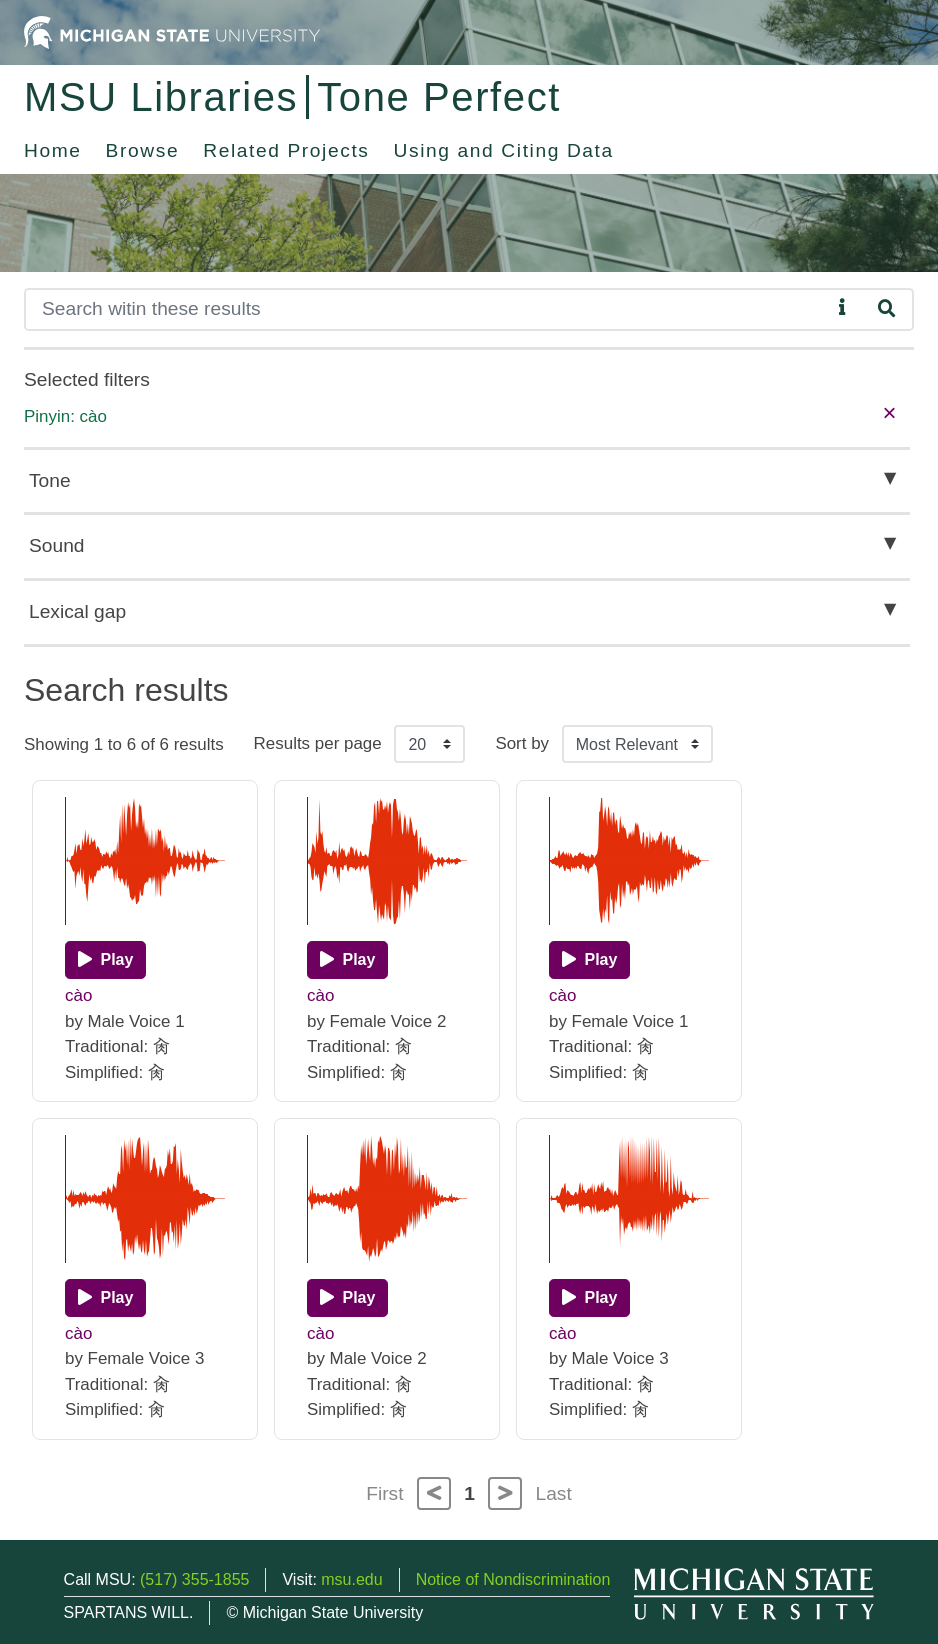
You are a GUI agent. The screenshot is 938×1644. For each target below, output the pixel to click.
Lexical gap (77, 611)
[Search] (427, 309)
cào (78, 995)
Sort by (522, 743)
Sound (56, 545)
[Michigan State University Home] (172, 31)
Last (554, 1493)
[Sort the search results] (637, 744)
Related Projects (286, 150)
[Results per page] (429, 744)
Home (53, 150)
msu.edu (351, 1579)
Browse (143, 150)
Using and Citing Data (504, 150)
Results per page (318, 743)
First (384, 1493)
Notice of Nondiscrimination (513, 1579)
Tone (50, 480)
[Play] (105, 960)
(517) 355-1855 (194, 1579)
